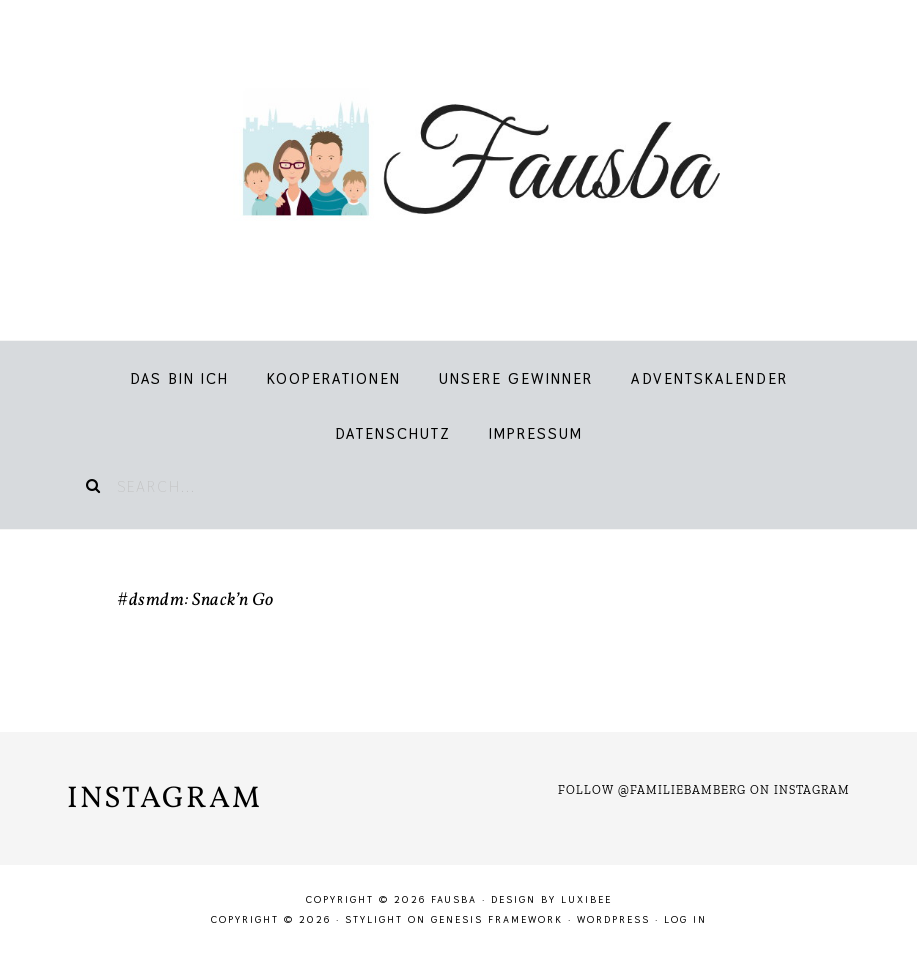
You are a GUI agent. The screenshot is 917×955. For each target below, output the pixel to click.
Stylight (374, 919)
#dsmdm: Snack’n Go (195, 600)
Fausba (459, 160)
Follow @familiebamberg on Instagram (704, 790)
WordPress (613, 919)
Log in (685, 919)
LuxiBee (586, 899)
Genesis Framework (497, 919)
